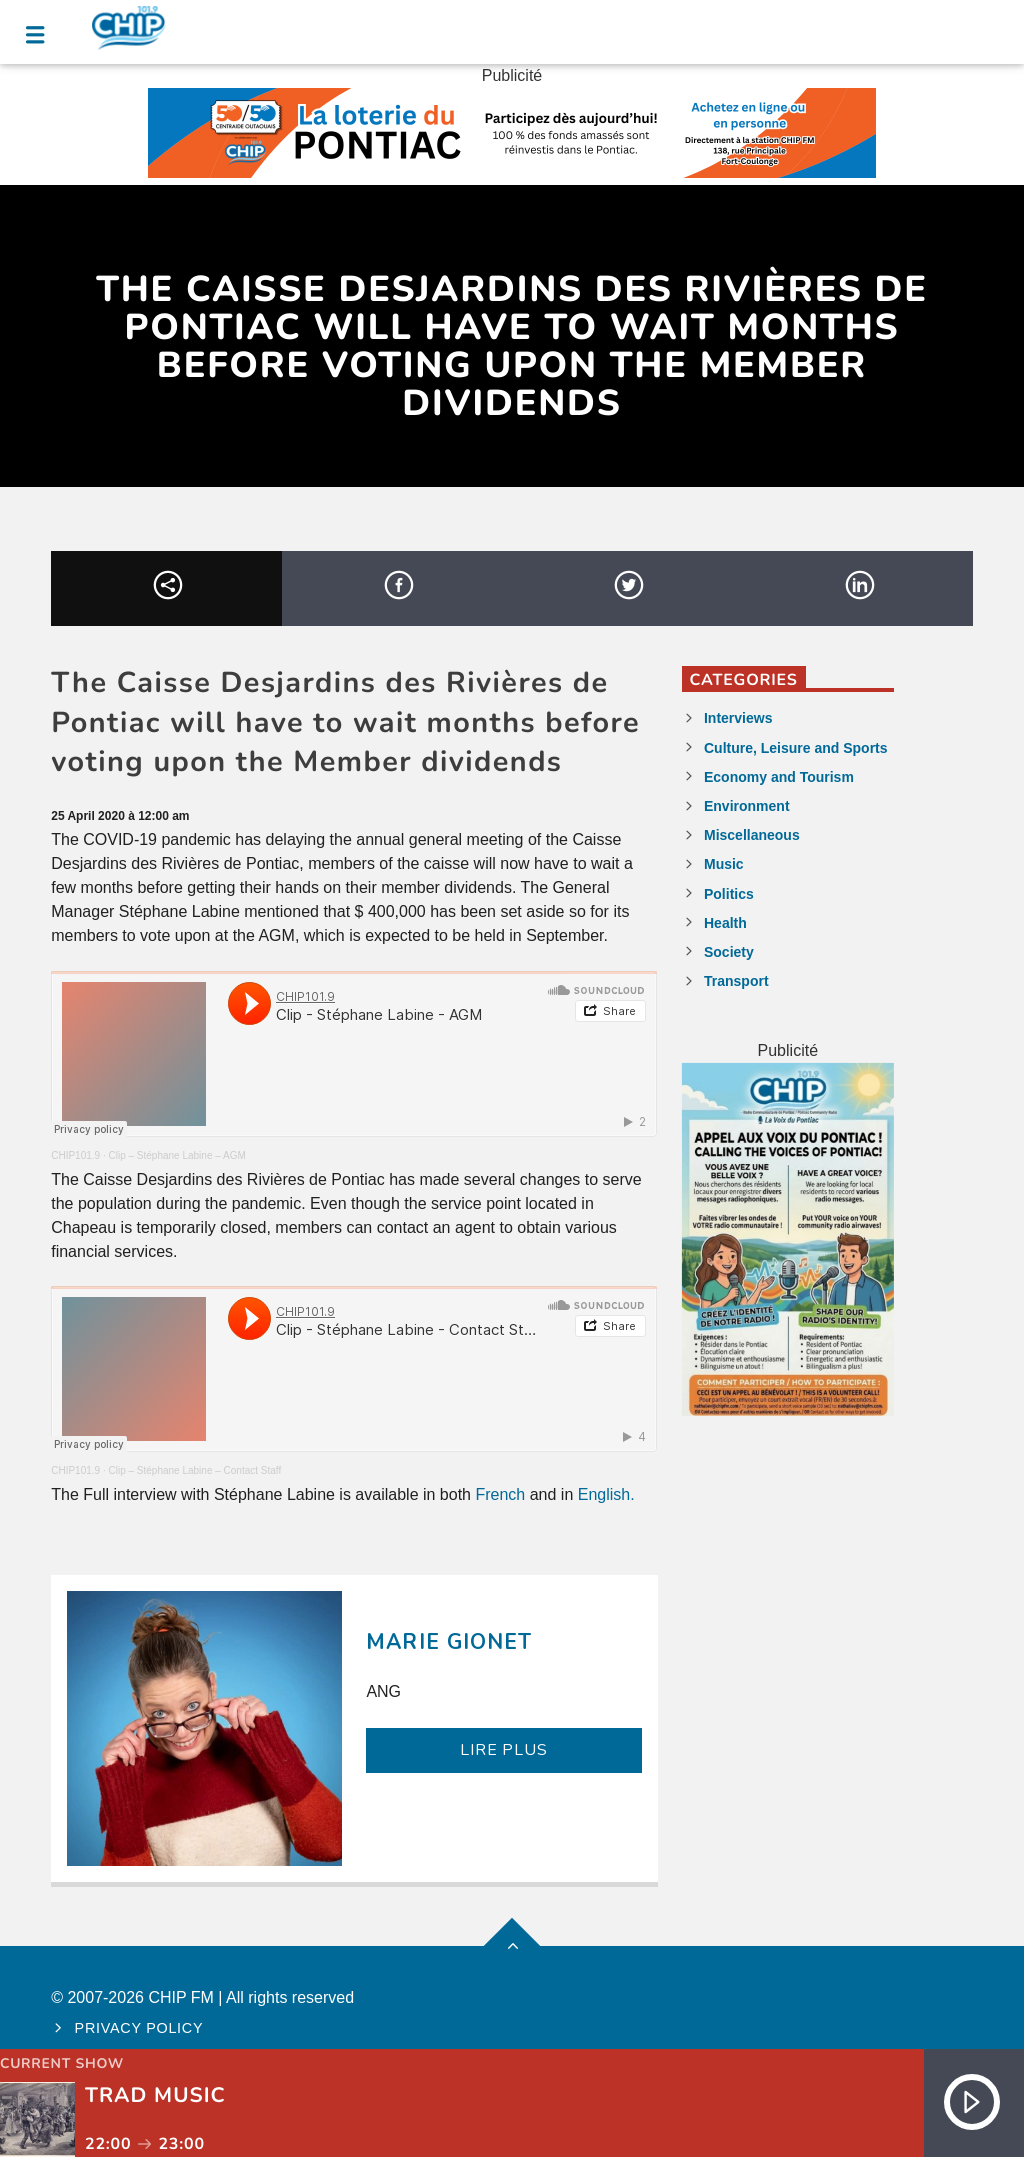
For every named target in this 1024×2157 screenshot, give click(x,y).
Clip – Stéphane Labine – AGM (176, 1155)
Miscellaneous (752, 835)
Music (724, 864)
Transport (736, 981)
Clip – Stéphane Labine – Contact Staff (194, 1470)
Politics (729, 894)
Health (725, 923)
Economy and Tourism (779, 777)
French (500, 1494)
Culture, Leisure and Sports (796, 748)
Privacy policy (139, 2028)
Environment (747, 806)
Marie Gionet (448, 1642)
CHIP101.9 (75, 1155)
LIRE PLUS (503, 1750)
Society (729, 952)
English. (606, 1494)
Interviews (738, 718)
